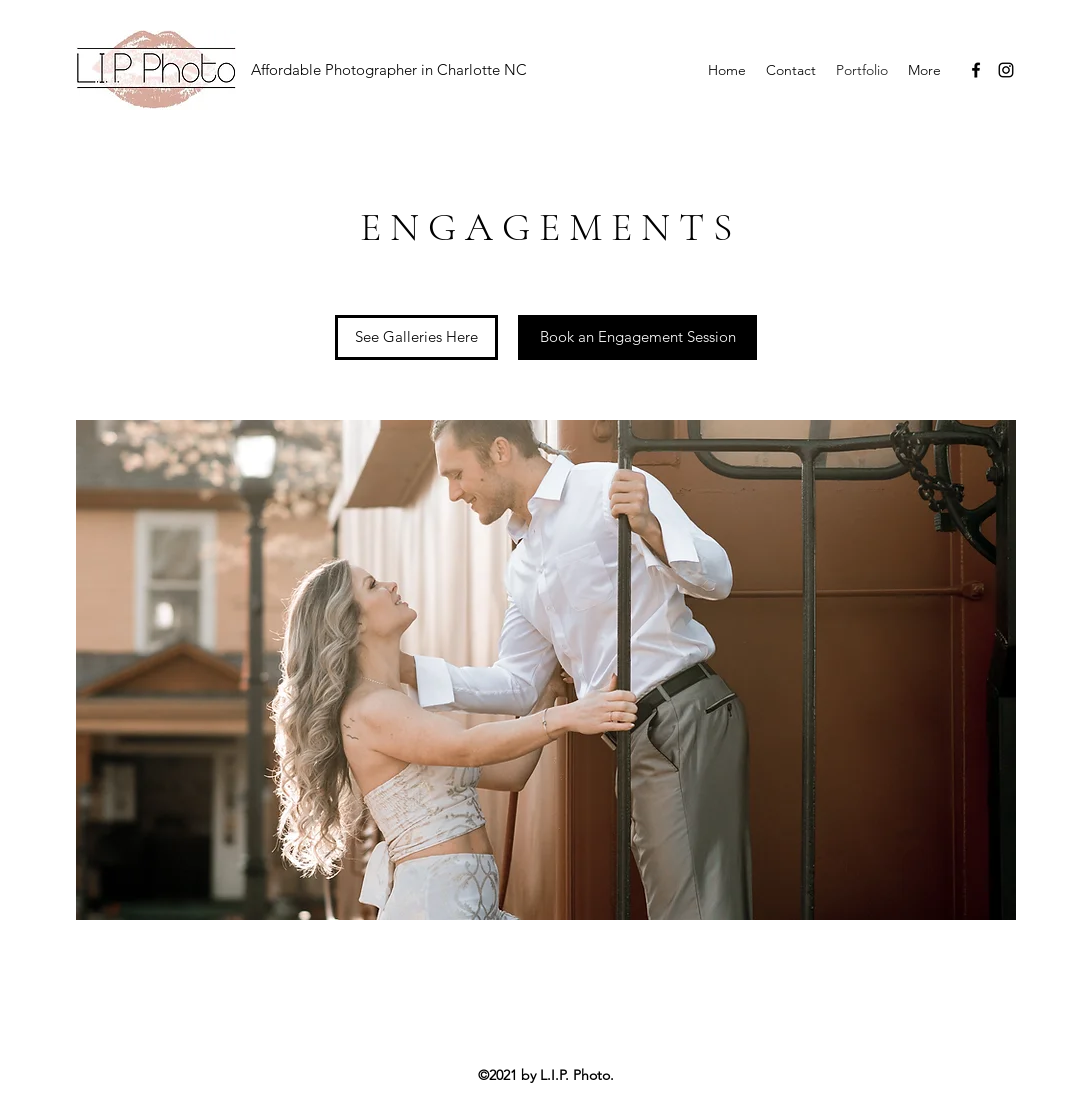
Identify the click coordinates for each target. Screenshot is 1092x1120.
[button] (546, 670)
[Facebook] (976, 70)
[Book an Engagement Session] (637, 337)
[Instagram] (1006, 70)
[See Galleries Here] (416, 337)
